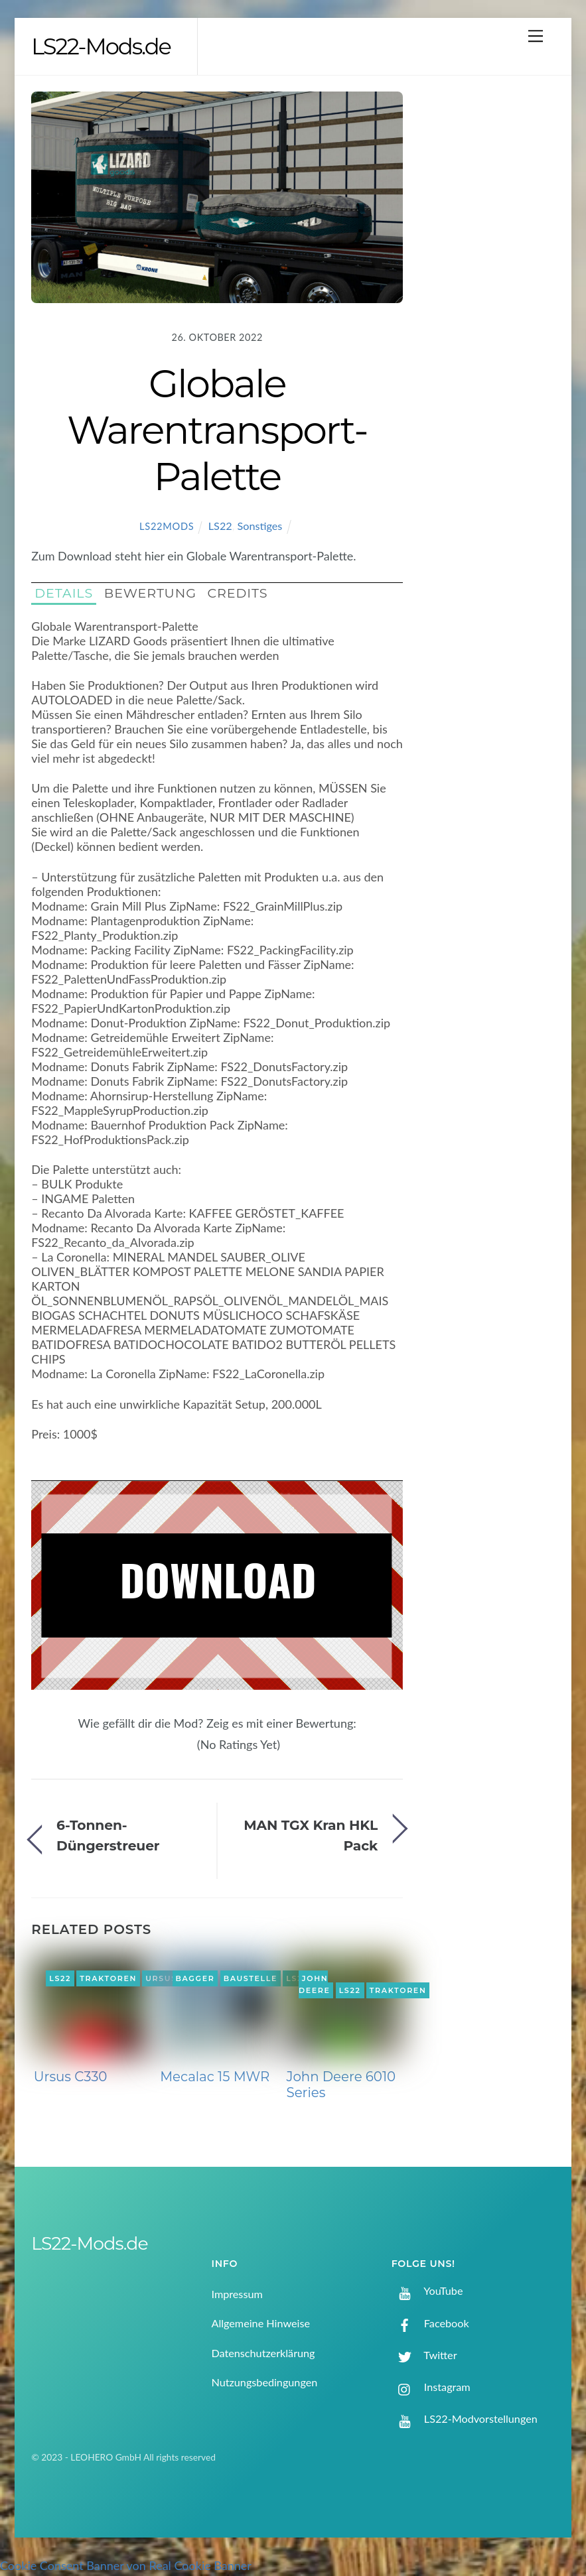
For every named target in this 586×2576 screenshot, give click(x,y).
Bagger (195, 1978)
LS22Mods (166, 526)
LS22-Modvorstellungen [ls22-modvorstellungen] (465, 2418)
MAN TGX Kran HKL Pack (311, 1835)
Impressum (236, 2293)
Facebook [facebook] (430, 2323)
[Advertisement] (492, 304)
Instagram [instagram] (431, 2386)
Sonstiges (260, 525)
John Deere (314, 1984)
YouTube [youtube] (427, 2290)
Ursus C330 (71, 2077)
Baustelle (250, 1978)
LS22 (220, 525)
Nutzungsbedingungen (264, 2382)
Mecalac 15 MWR (214, 2077)
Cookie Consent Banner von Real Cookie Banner (126, 2565)
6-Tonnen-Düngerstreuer (107, 1835)
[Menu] (535, 35)
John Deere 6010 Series (341, 2084)
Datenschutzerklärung (263, 2353)
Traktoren (108, 1978)
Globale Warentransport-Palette (217, 429)
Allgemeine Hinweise (260, 2323)
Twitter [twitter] (424, 2355)
